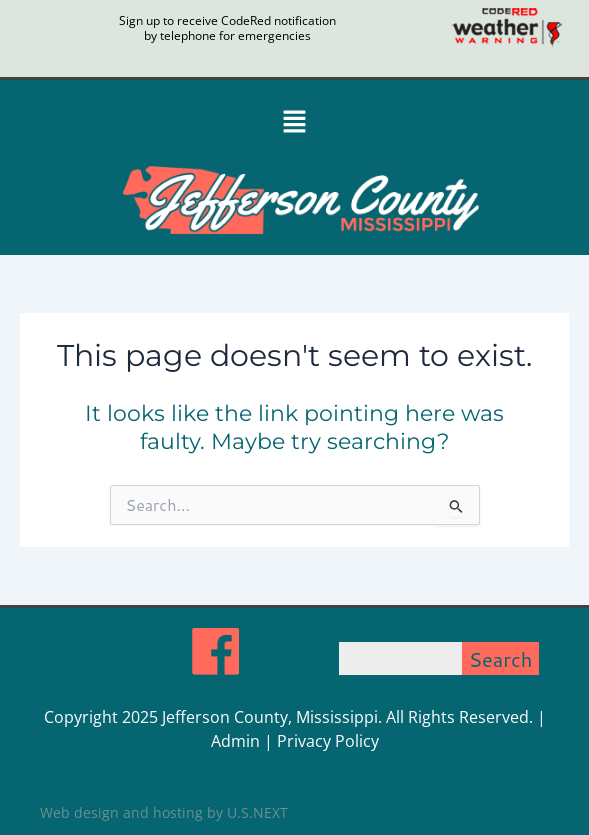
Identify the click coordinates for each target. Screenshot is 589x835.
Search (501, 659)
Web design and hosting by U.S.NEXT (164, 812)
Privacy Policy (328, 741)
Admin (235, 741)
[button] (294, 123)
